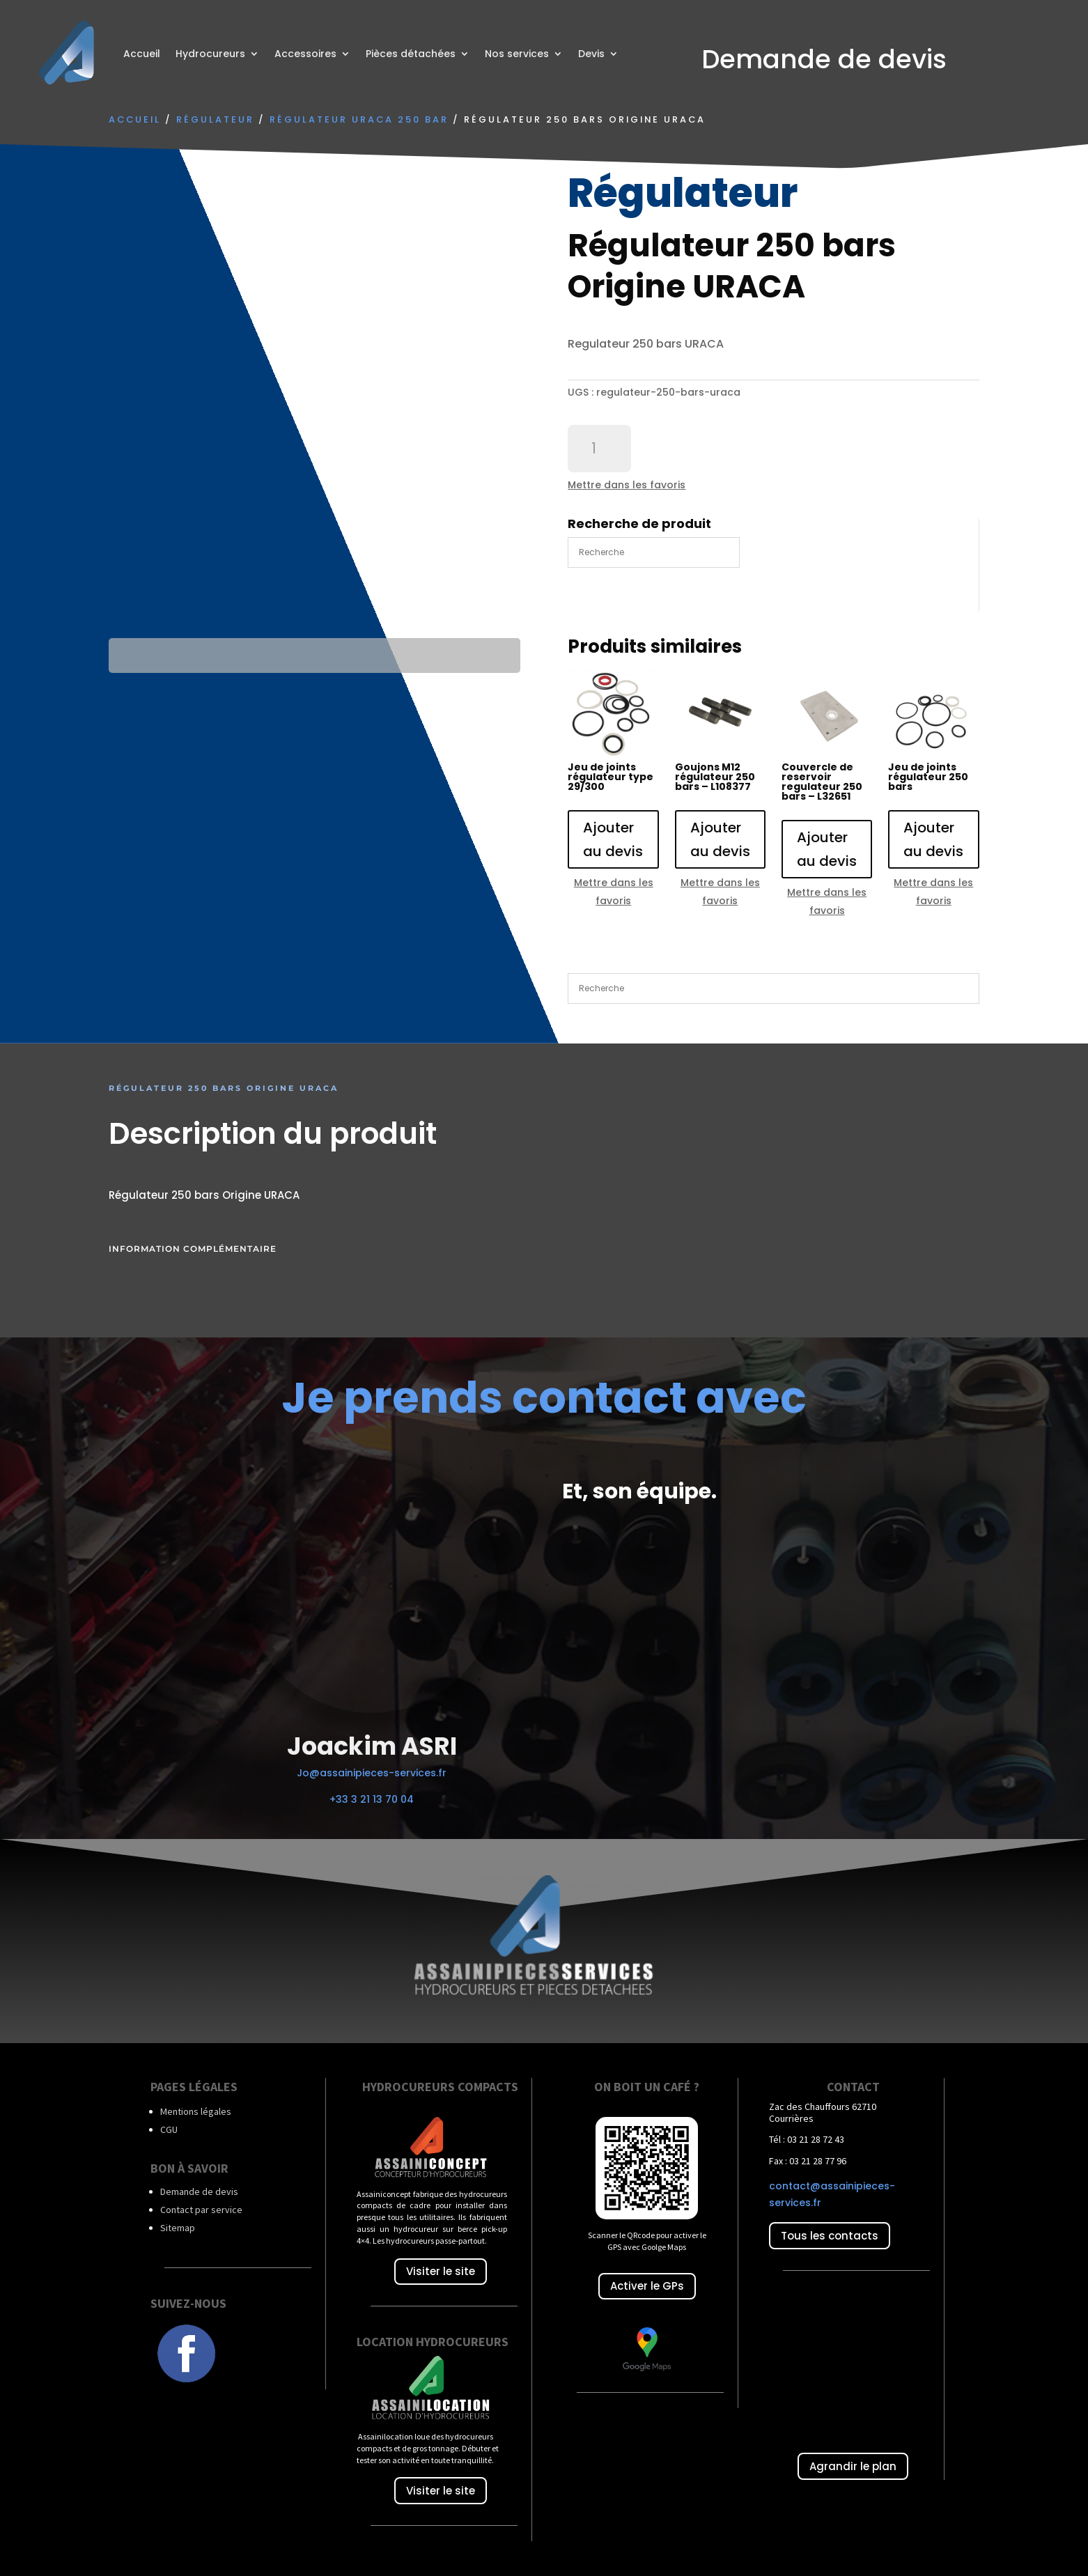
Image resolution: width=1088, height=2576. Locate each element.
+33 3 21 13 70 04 (371, 1799)
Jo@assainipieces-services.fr (371, 1773)
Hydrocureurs (210, 54)
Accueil (141, 54)
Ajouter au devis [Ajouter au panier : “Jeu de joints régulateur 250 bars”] (933, 839)
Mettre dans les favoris (626, 485)
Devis (591, 54)
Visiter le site (440, 2271)
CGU (169, 2129)
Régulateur (215, 119)
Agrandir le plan (852, 2466)
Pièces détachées (411, 54)
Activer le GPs (647, 2286)
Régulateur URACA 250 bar (359, 119)
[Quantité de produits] (599, 448)
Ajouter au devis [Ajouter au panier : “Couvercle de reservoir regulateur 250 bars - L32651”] (827, 849)
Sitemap (177, 2227)
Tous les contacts (829, 2235)
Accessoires (305, 54)
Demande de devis (199, 2191)
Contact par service (201, 2209)
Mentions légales (195, 2111)
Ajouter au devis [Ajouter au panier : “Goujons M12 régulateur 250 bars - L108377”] (720, 839)
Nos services (517, 54)
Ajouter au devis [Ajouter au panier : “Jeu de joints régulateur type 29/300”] (613, 839)
